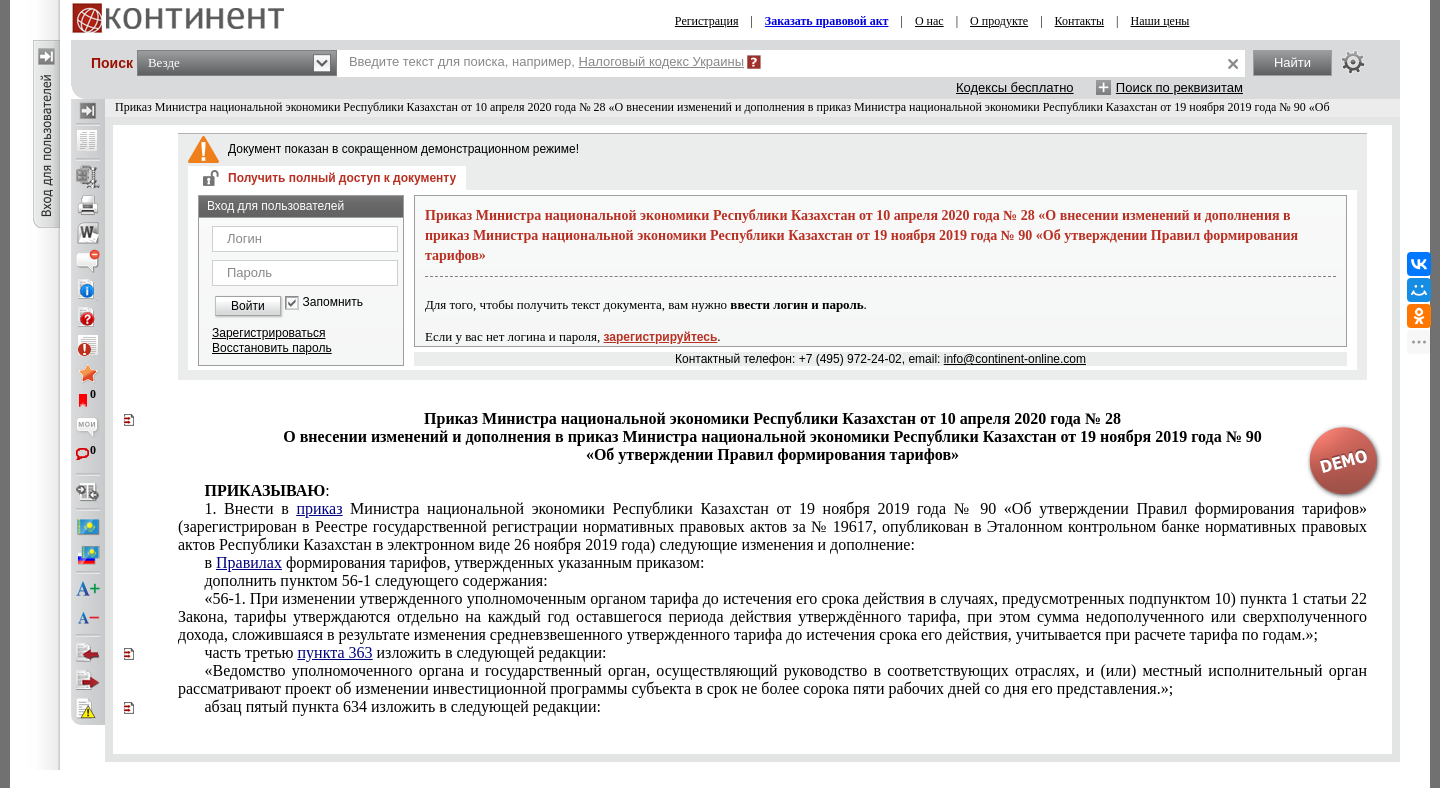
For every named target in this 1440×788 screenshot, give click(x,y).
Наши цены (1160, 21)
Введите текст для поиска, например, (546, 61)
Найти (1292, 62)
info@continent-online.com (1015, 359)
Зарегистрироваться (268, 333)
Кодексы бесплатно (1015, 87)
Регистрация (707, 21)
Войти (248, 306)
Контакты (1080, 21)
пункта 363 (335, 652)
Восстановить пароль (272, 348)
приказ (319, 508)
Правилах (249, 562)
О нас (929, 21)
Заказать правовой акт (827, 21)
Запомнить (333, 302)
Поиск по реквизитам (1179, 87)
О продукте (999, 21)
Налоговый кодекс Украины (662, 61)
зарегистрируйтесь (661, 337)
